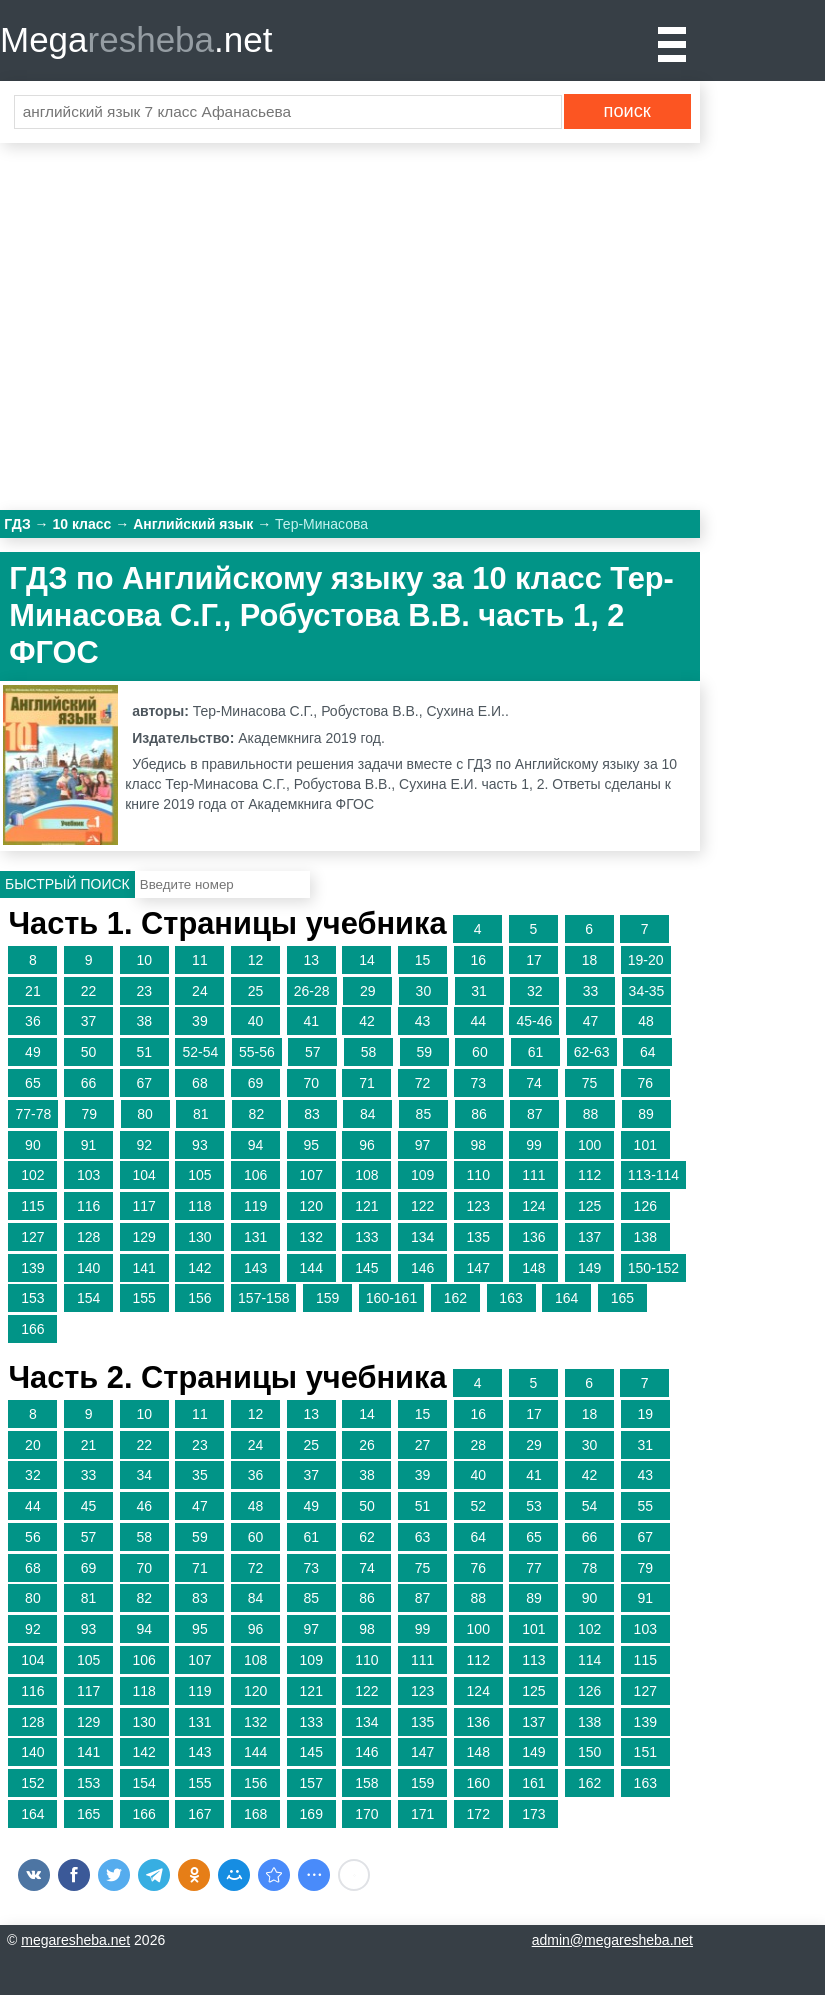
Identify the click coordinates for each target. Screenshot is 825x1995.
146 (422, 1268)
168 (255, 1814)
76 (645, 1083)
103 (88, 1175)
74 (534, 1083)
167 (199, 1814)
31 (479, 991)
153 (32, 1298)
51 (144, 1052)
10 (144, 960)
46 (144, 1506)
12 (256, 960)
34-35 (647, 991)
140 (88, 1268)
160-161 (391, 1298)
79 (90, 1114)
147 (478, 1268)
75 (590, 1083)
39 (200, 1021)
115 (32, 1206)
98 (478, 1145)
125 (589, 1206)
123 (478, 1206)
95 (311, 1145)
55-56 (257, 1052)
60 (480, 1052)
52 (478, 1506)
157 (311, 1783)
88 (591, 1114)
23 (144, 991)
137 (589, 1237)
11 (200, 960)
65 (33, 1083)
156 (199, 1298)
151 (645, 1752)
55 (645, 1506)
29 (368, 991)
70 (311, 1083)
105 (199, 1175)
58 (369, 1052)
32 (535, 991)
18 (590, 960)
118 (199, 1206)
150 (589, 1752)
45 (89, 1506)
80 (145, 1114)
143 (255, 1268)
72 (423, 1083)
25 (256, 991)
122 (422, 1206)
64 (648, 1052)
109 (422, 1175)
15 (423, 960)
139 (32, 1268)
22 (89, 991)
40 (256, 1021)
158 (366, 1783)
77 (534, 1568)
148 (533, 1268)
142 (199, 1268)
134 (422, 1237)
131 (255, 1237)
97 (423, 1145)
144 (311, 1268)
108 (366, 1175)
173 (533, 1814)
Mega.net (136, 39)
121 (366, 1206)
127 (32, 1237)
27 (423, 1445)
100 (589, 1145)
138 (645, 1237)
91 (89, 1145)
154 (88, 1298)
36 (33, 1021)
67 (144, 1083)
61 (536, 1052)
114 (589, 1660)
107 (311, 1175)
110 (478, 1175)
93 (200, 1145)
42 (367, 1021)
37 (89, 1021)
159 (327, 1298)
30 (424, 991)
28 (478, 1445)
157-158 (263, 1298)
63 (423, 1537)
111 (533, 1175)
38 (144, 1021)
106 (255, 1175)
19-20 (646, 960)
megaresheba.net (75, 1940)
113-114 (653, 1175)
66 (89, 1083)
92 (144, 1145)
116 (88, 1206)
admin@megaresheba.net (612, 1940)
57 (313, 1052)
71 (367, 1083)
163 (510, 1298)
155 (144, 1298)
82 (257, 1114)
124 (533, 1206)
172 (478, 1814)
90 (33, 1145)
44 (478, 1021)
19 (645, 1414)
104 (144, 1175)
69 (256, 1083)
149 (589, 1268)
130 (199, 1237)
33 (591, 991)
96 (367, 1145)
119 (255, 1206)
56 (33, 1537)
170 (366, 1814)
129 (144, 1237)
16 (478, 960)
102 (32, 1175)
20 (33, 1445)
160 (478, 1783)
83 (312, 1114)
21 (33, 991)
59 (424, 1052)
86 (479, 1114)
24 (200, 991)
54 (590, 1506)
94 (256, 1145)
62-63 (592, 1052)
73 (478, 1083)
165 (622, 1298)
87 (535, 1114)
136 (533, 1237)
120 (311, 1206)
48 (646, 1021)
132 (311, 1237)
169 (311, 1814)
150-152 (653, 1268)
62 (367, 1537)
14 (367, 960)
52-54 (200, 1052)
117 (144, 1206)
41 (311, 1021)
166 (32, 1329)
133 (366, 1237)
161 (533, 1783)
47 (591, 1021)
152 (32, 1783)
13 (311, 960)
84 (368, 1114)
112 (589, 1175)
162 (455, 1298)
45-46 (534, 1021)
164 (566, 1298)
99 (534, 1145)
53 (534, 1506)
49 (33, 1052)
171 (422, 1814)
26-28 (312, 991)
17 (534, 960)
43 (423, 1021)
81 (201, 1114)
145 (366, 1268)
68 (200, 1083)
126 (645, 1206)
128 (88, 1237)
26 (367, 1445)
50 (89, 1052)
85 (424, 1114)
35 (200, 1475)
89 (646, 1114)
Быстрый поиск (67, 884)
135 (478, 1237)
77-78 (33, 1114)
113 (533, 1660)
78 (590, 1568)
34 (144, 1475)
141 (144, 1268)
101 (645, 1145)
